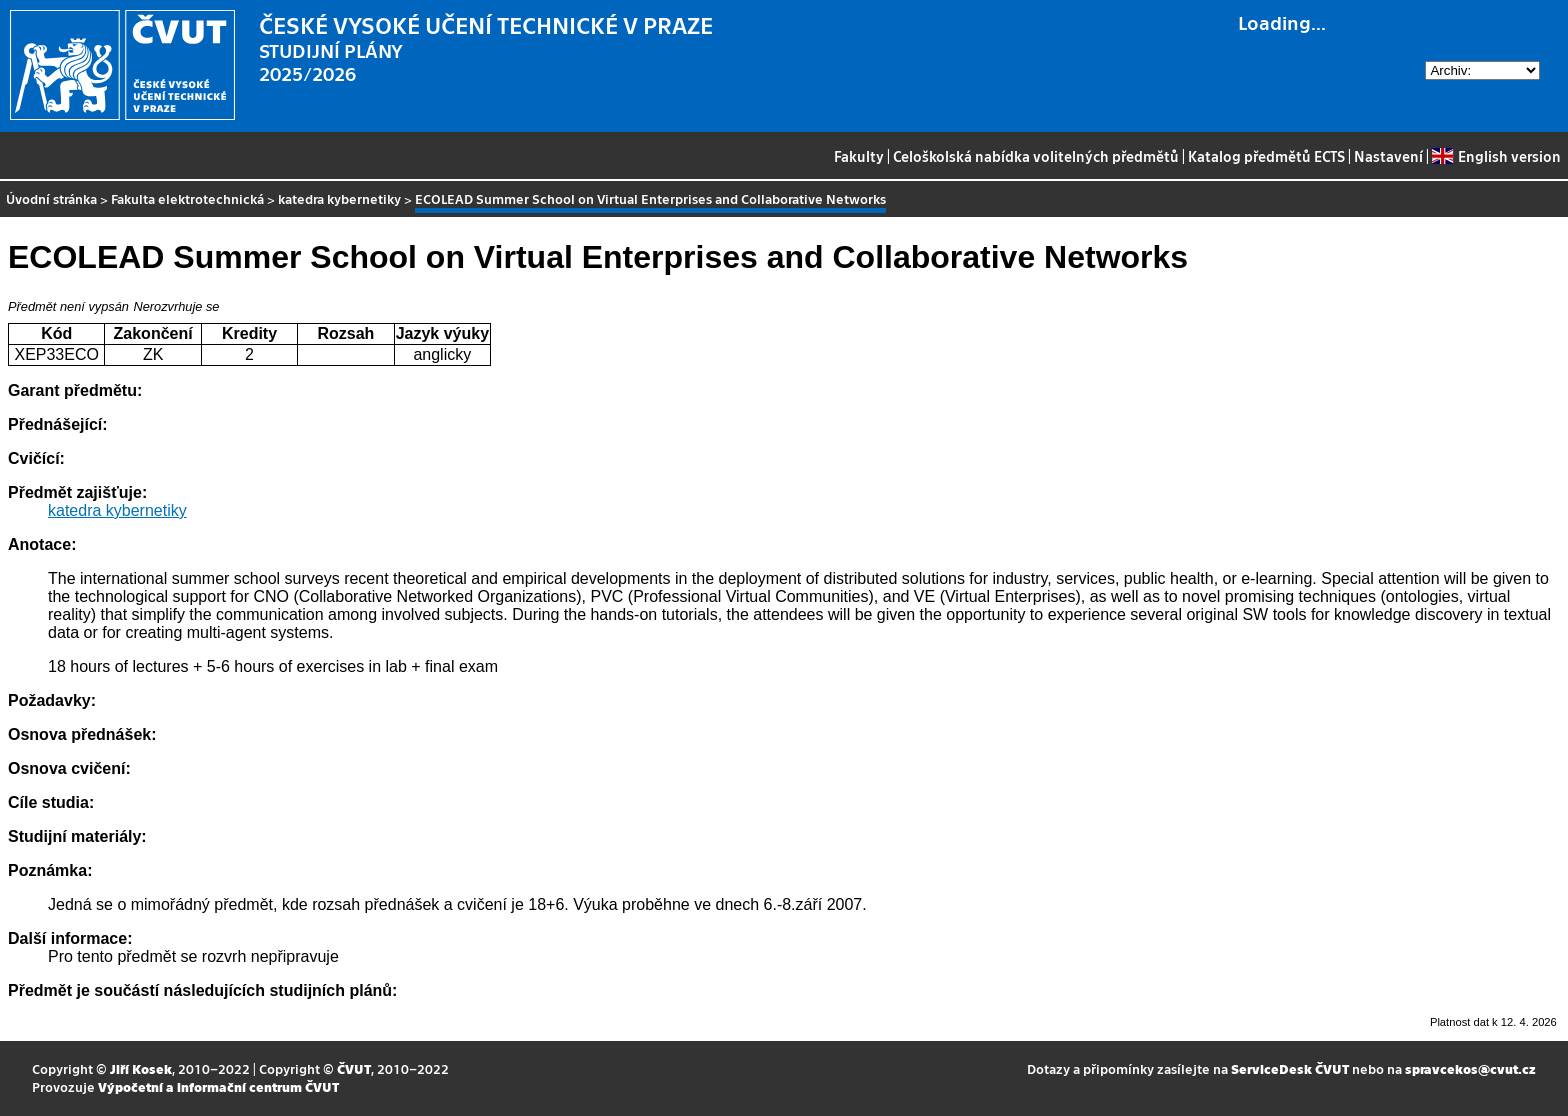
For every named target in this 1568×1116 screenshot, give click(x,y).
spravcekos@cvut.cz (1470, 1068)
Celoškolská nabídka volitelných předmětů (1036, 156)
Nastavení (1388, 156)
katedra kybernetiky (339, 198)
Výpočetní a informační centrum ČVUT (218, 1086)
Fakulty (859, 156)
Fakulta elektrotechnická (187, 198)
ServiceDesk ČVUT (1290, 1068)
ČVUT (354, 1068)
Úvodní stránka (51, 198)
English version (1496, 156)
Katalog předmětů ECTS (1266, 156)
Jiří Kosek (141, 1068)
